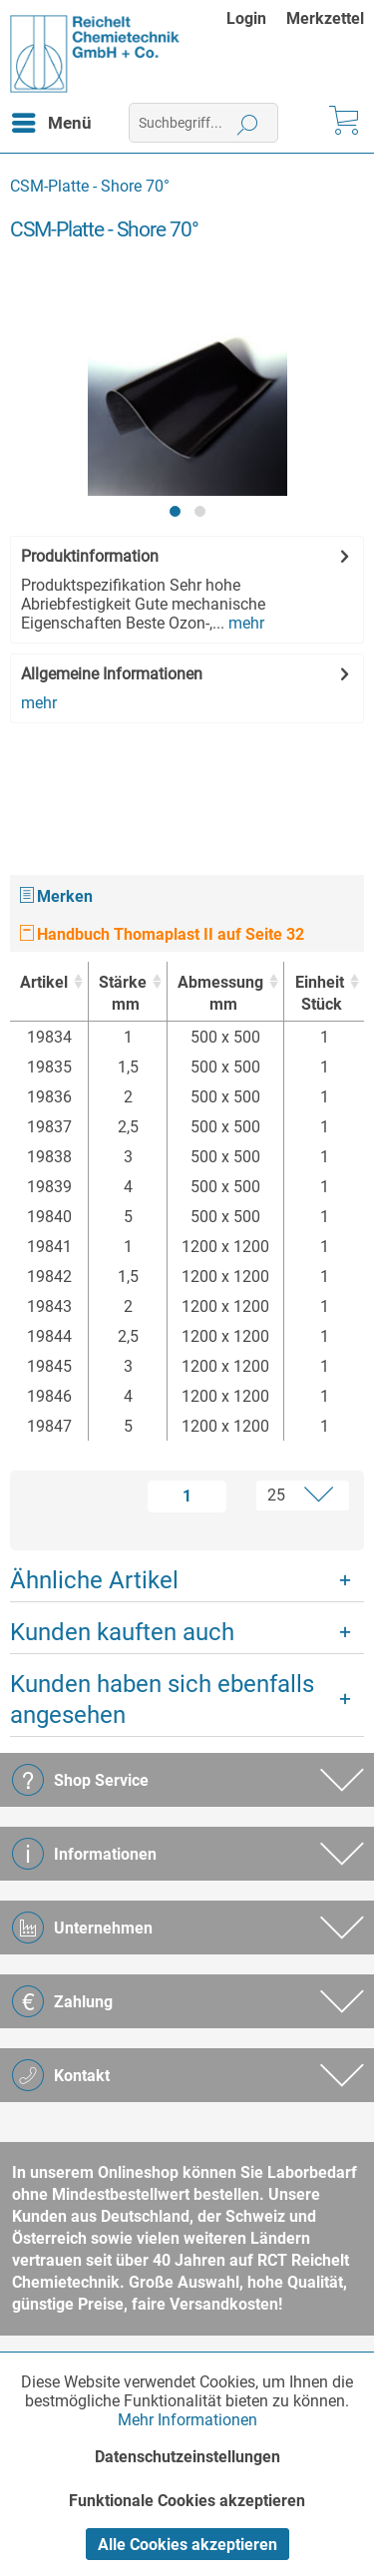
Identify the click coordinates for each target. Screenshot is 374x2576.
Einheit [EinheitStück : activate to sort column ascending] (318, 994)
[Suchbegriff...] (203, 123)
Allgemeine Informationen (111, 673)
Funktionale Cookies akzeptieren (187, 2500)
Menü (52, 120)
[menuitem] (256, 18)
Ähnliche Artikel (94, 1580)
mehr (244, 623)
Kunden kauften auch (122, 1632)
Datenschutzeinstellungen (187, 2456)
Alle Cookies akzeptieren (187, 2544)
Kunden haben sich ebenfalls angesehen (162, 1699)
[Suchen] (247, 123)
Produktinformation (90, 556)
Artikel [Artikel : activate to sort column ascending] (44, 982)
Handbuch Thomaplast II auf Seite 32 (162, 934)
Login (246, 18)
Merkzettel (325, 18)
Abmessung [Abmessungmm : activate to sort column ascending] (220, 994)
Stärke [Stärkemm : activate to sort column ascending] (123, 994)
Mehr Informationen (187, 2419)
